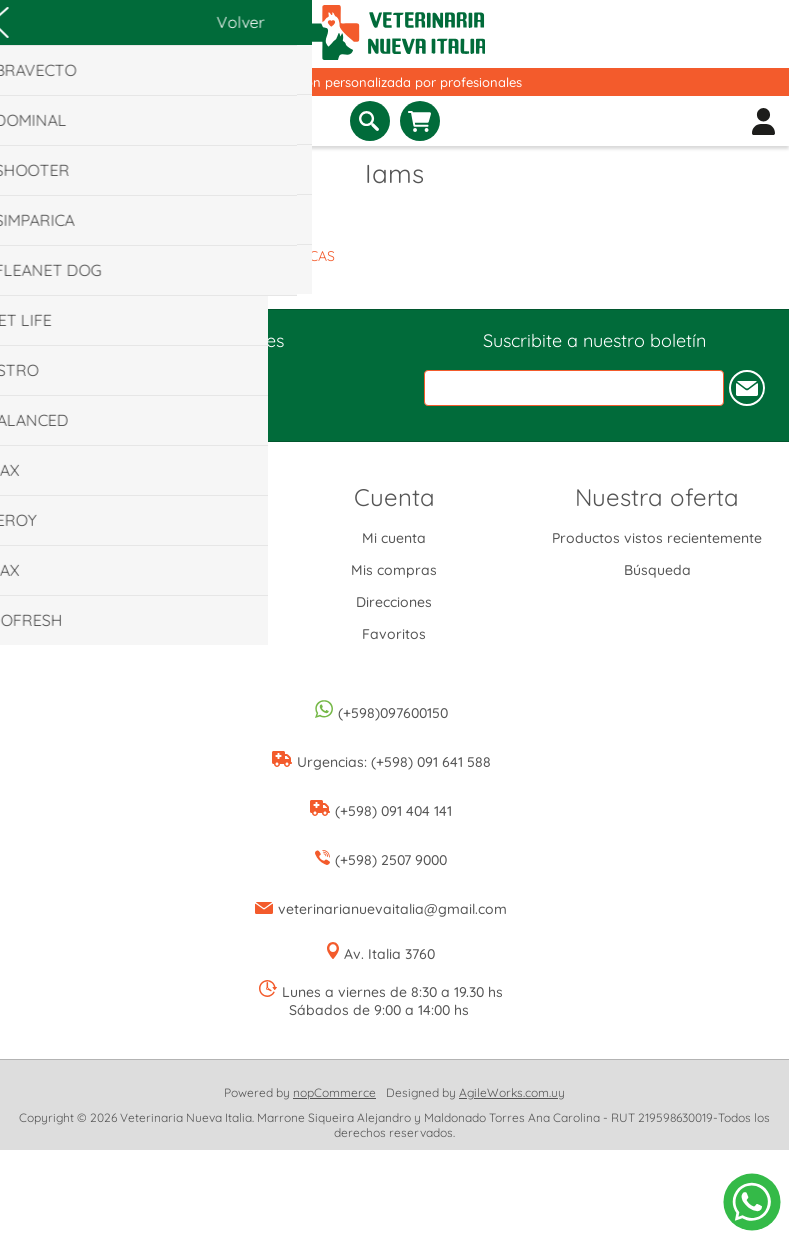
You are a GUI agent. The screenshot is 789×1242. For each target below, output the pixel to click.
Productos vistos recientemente (657, 538)
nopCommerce (334, 1092)
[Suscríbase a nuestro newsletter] (574, 388)
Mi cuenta (394, 538)
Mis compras (394, 570)
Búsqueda (657, 570)
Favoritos (394, 634)
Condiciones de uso (131, 602)
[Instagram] (194, 379)
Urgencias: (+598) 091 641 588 (394, 762)
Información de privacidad (131, 570)
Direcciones (394, 602)
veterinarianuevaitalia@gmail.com (392, 909)
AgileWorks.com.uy (512, 1092)
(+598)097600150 (393, 713)
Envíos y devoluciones (131, 538)
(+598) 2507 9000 (391, 860)
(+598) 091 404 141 (393, 811)
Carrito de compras (420, 121)
